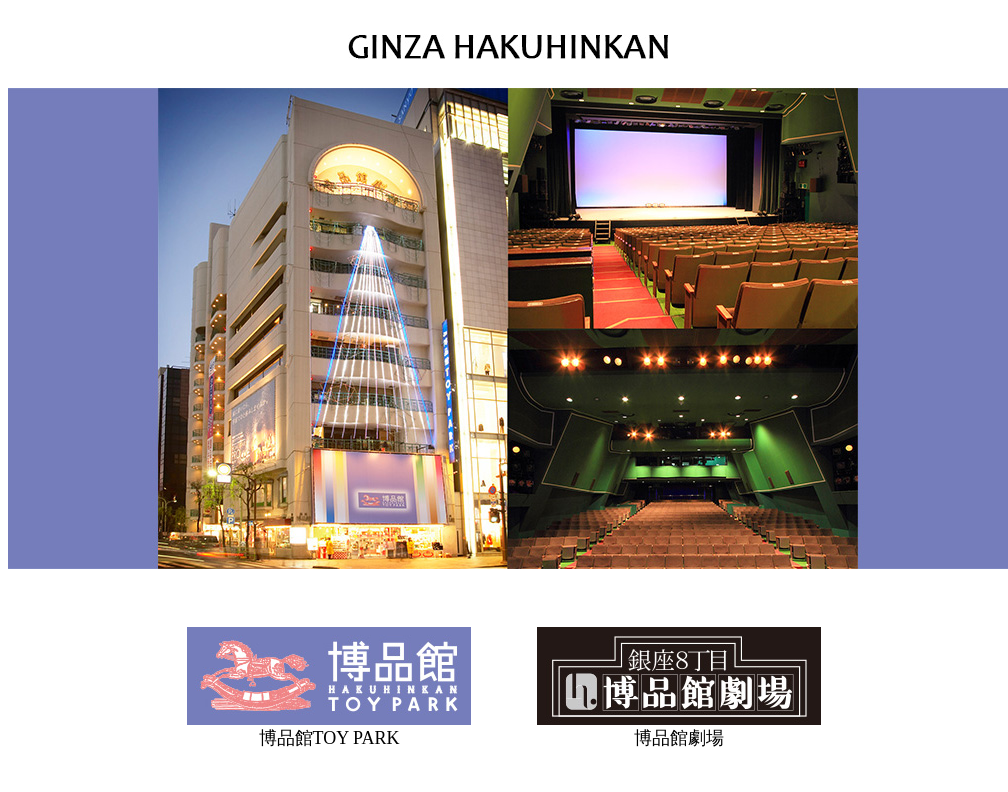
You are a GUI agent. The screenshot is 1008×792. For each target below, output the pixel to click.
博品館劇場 (679, 738)
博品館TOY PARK (329, 738)
